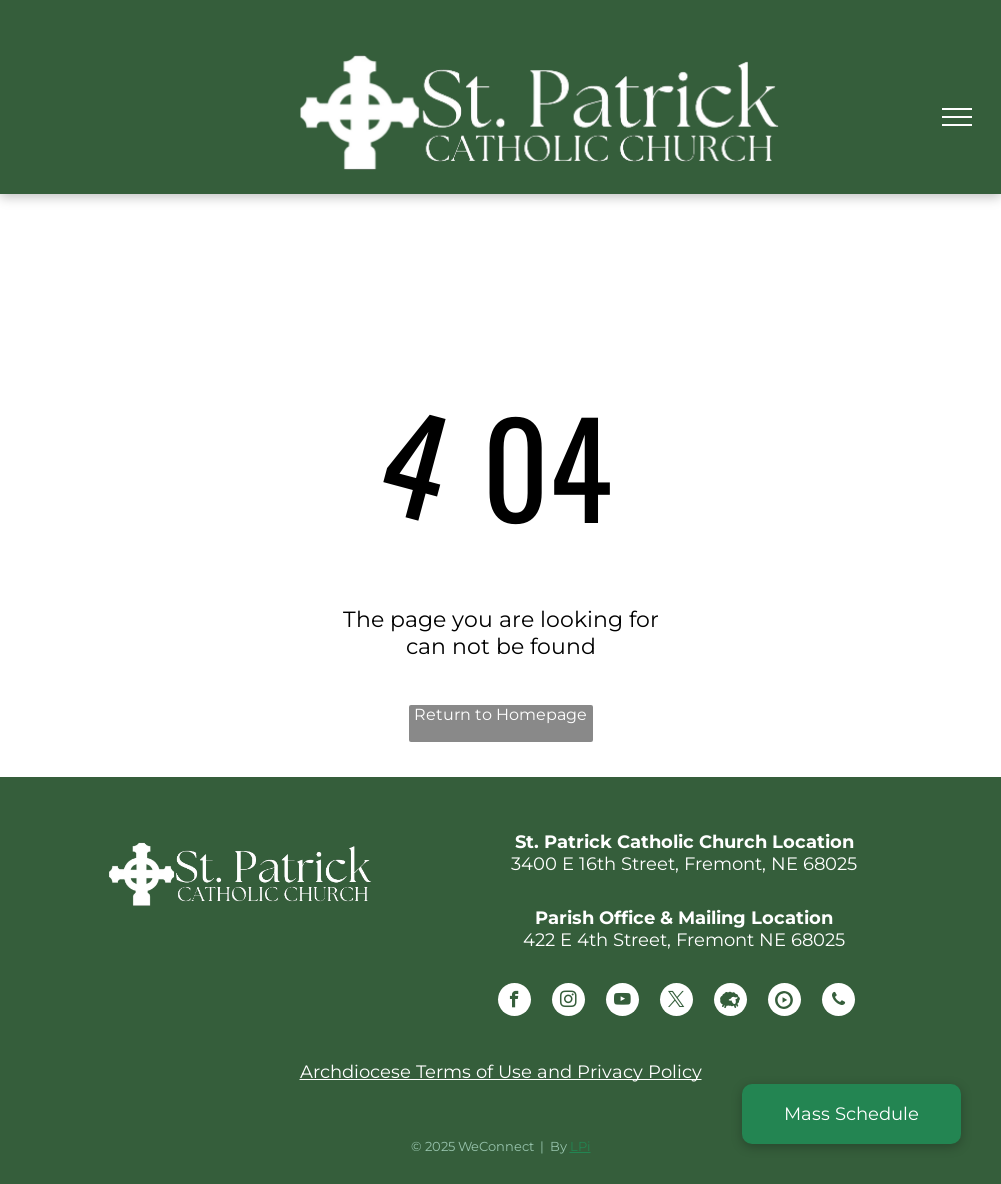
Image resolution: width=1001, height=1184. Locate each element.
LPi (580, 1146)
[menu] (957, 117)
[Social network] (730, 1002)
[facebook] (514, 1002)
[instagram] (568, 1002)
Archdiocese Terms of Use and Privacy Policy (501, 1072)
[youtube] (622, 1002)
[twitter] (676, 1002)
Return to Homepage (500, 714)
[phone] (838, 1002)
